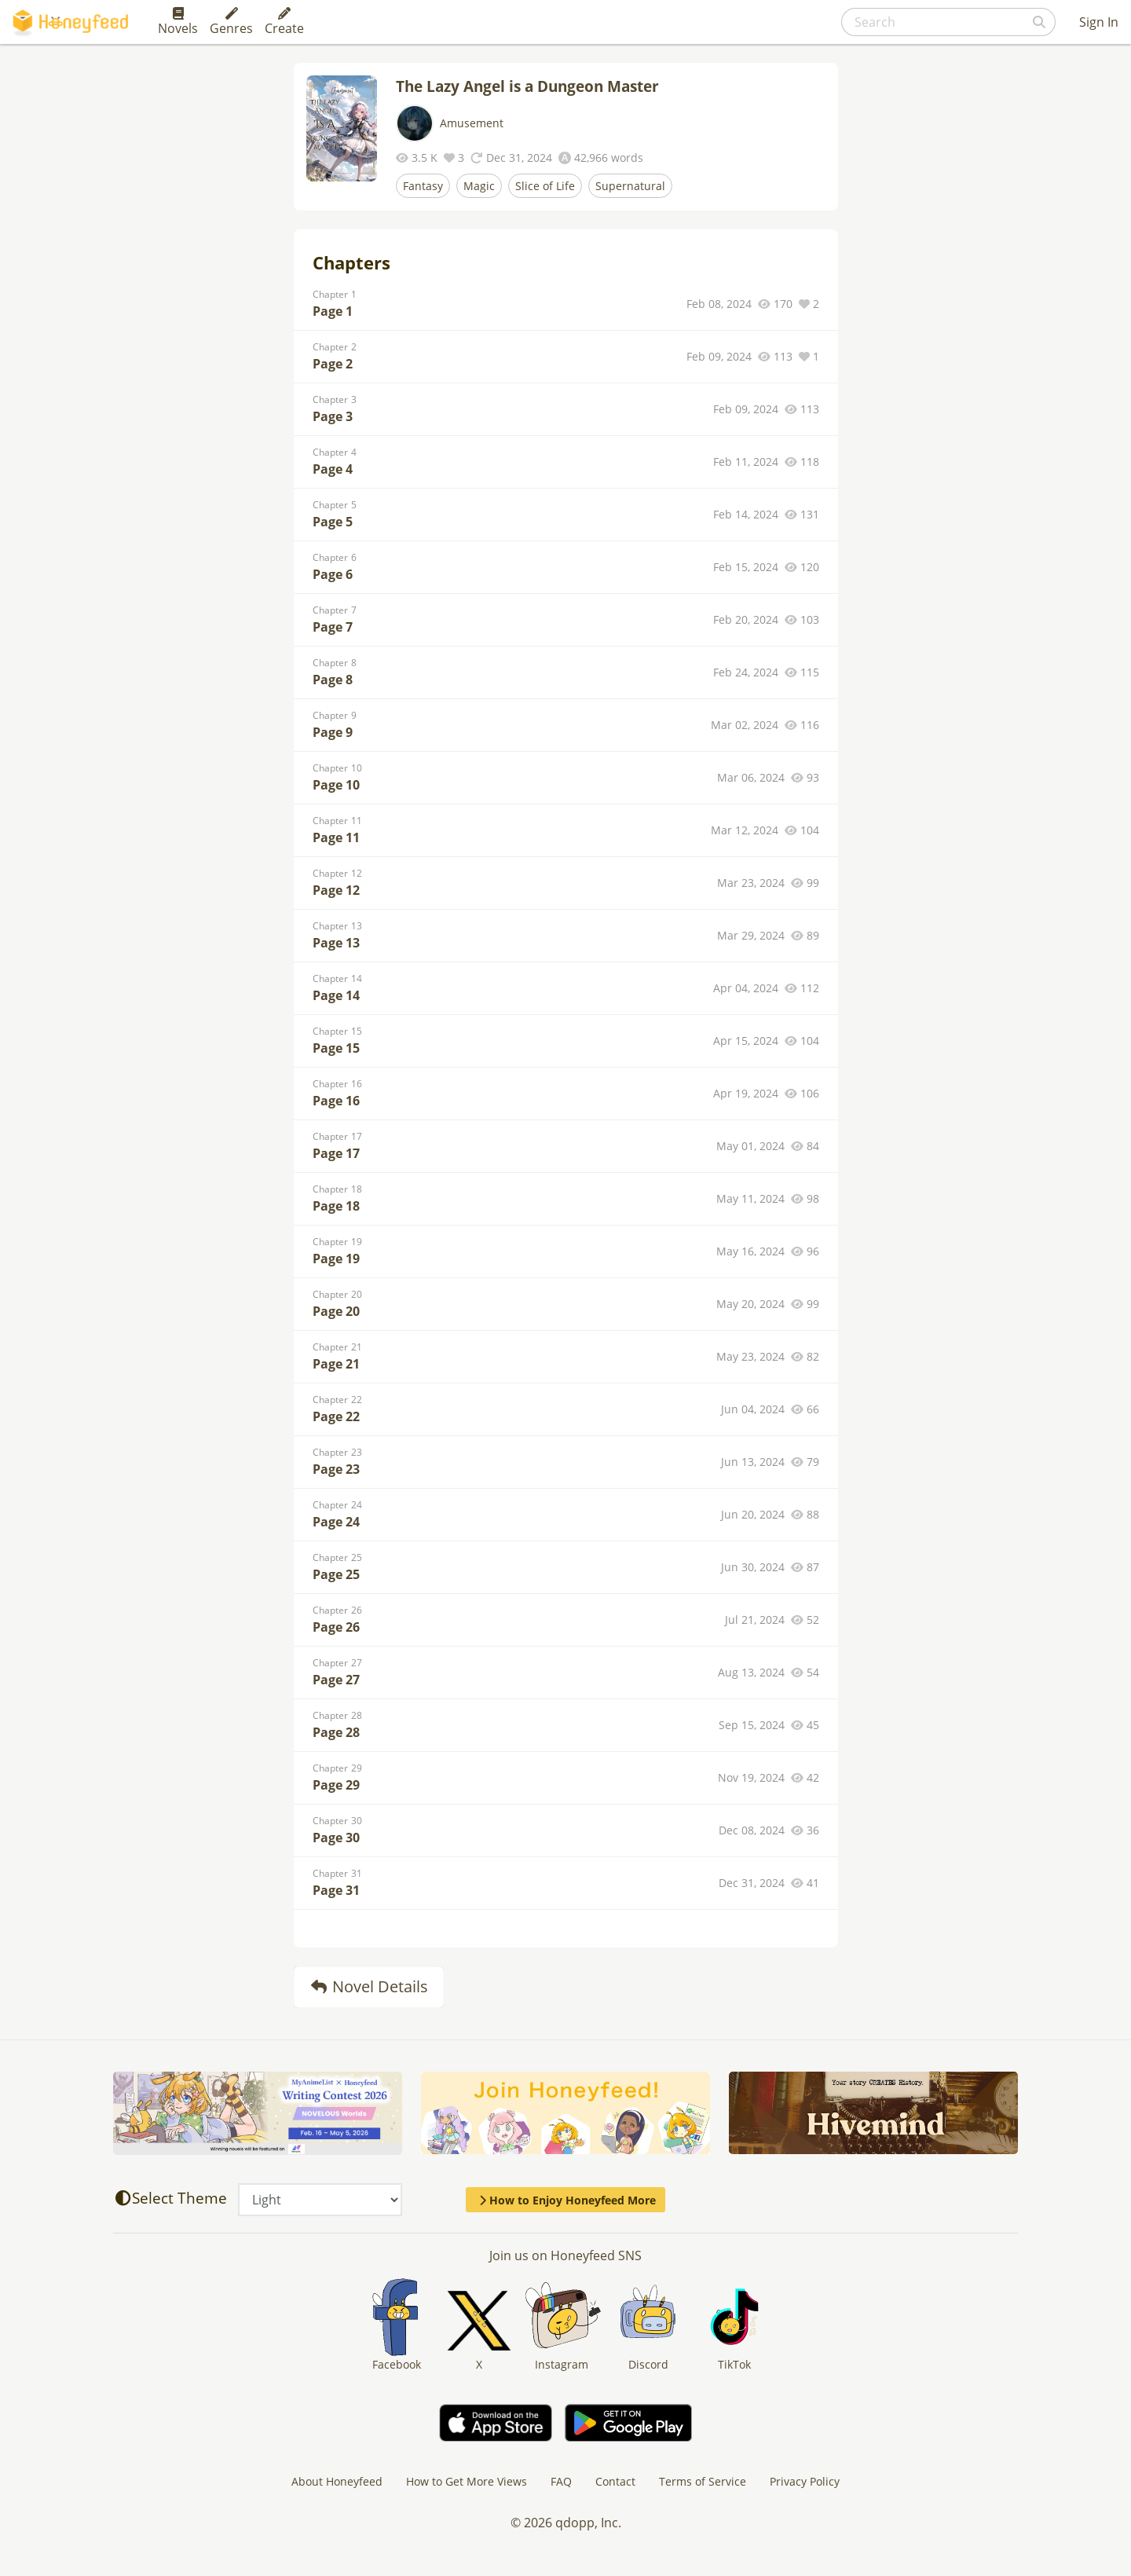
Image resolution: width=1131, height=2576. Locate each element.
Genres (231, 22)
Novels (178, 22)
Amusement (471, 122)
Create (284, 22)
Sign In (1098, 22)
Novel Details (368, 1986)
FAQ (561, 2481)
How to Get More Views (466, 2481)
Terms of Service (702, 2481)
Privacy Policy (805, 2481)
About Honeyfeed (336, 2481)
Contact (615, 2481)
